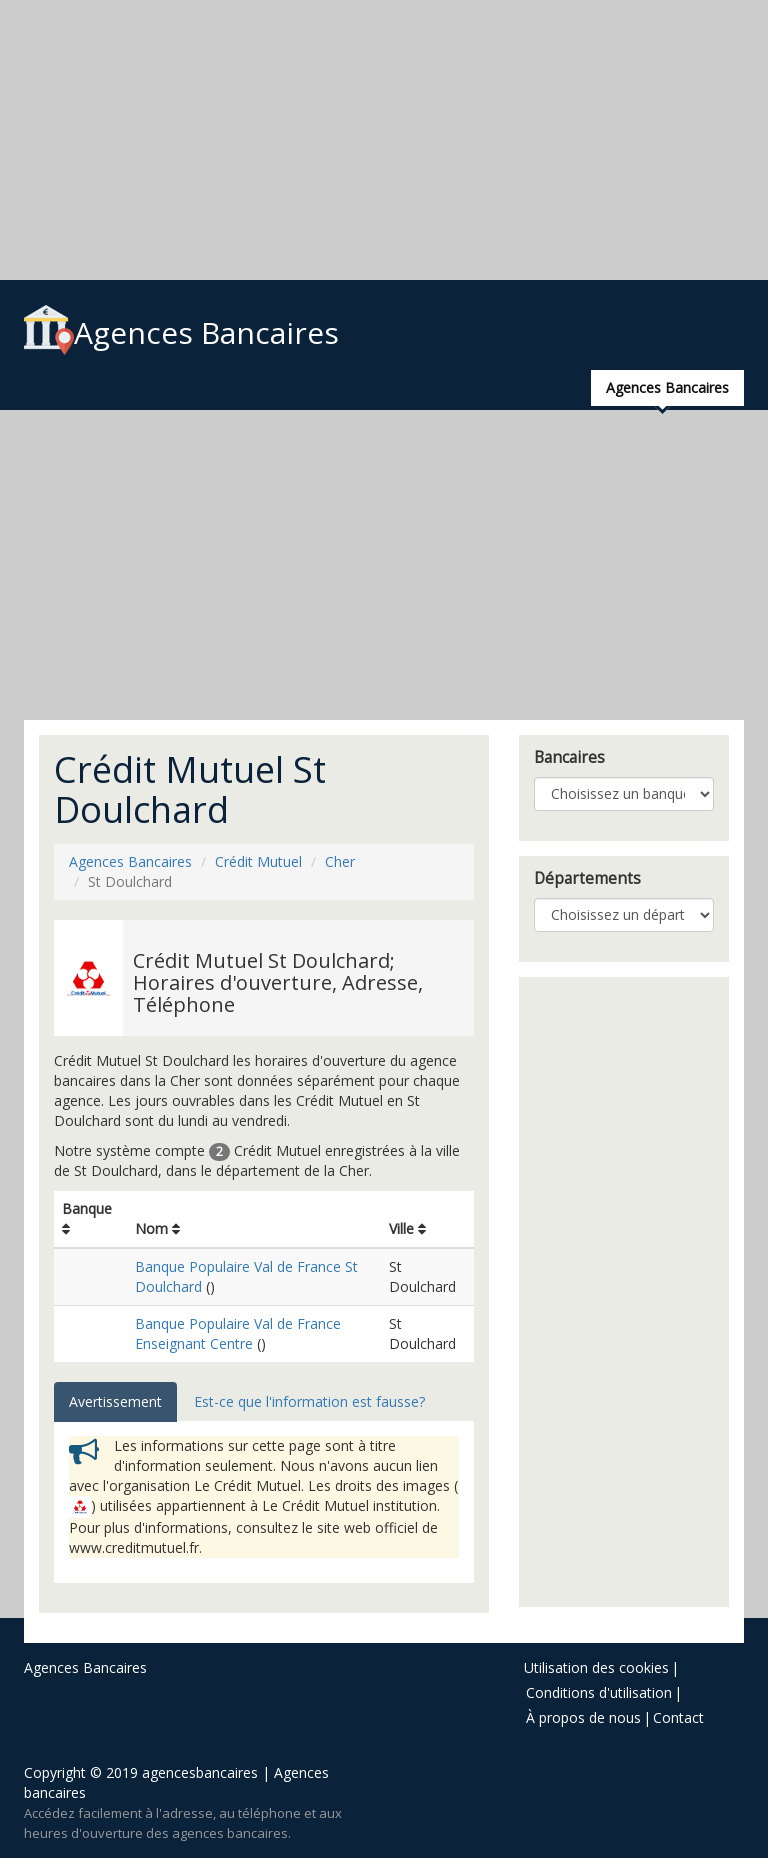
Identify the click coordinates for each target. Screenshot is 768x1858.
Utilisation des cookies (596, 1667)
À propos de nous (583, 1717)
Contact (678, 1717)
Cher (340, 861)
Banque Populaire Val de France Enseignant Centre (238, 1333)
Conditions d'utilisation (599, 1692)
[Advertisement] (384, 140)
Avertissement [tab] (115, 1401)
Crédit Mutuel (258, 861)
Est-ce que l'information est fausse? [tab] (309, 1401)
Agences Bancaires (181, 332)
